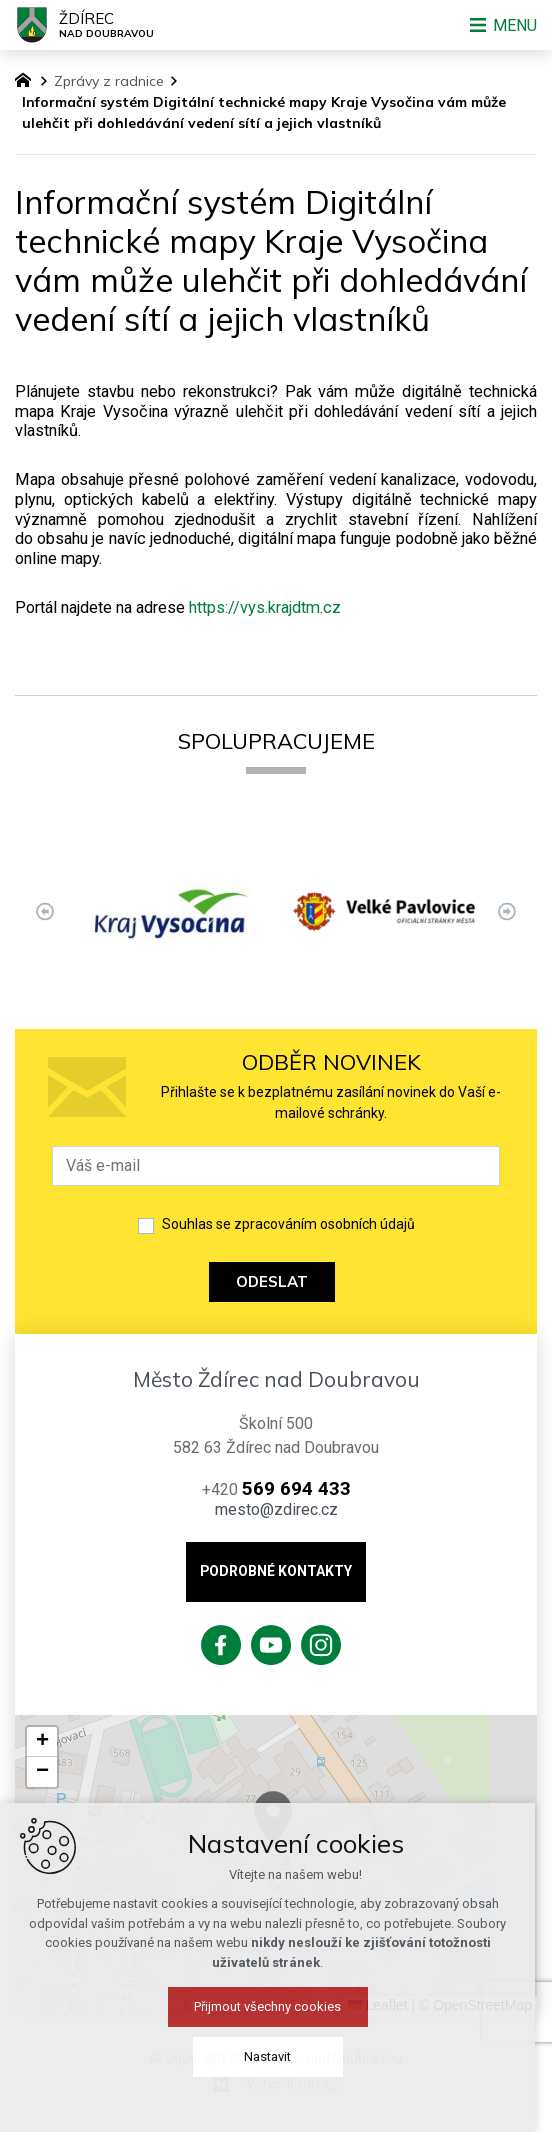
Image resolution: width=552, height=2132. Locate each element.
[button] (42, 1742)
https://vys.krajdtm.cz (265, 607)
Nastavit (276, 2056)
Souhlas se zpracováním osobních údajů (288, 1224)
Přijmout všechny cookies (276, 2006)
